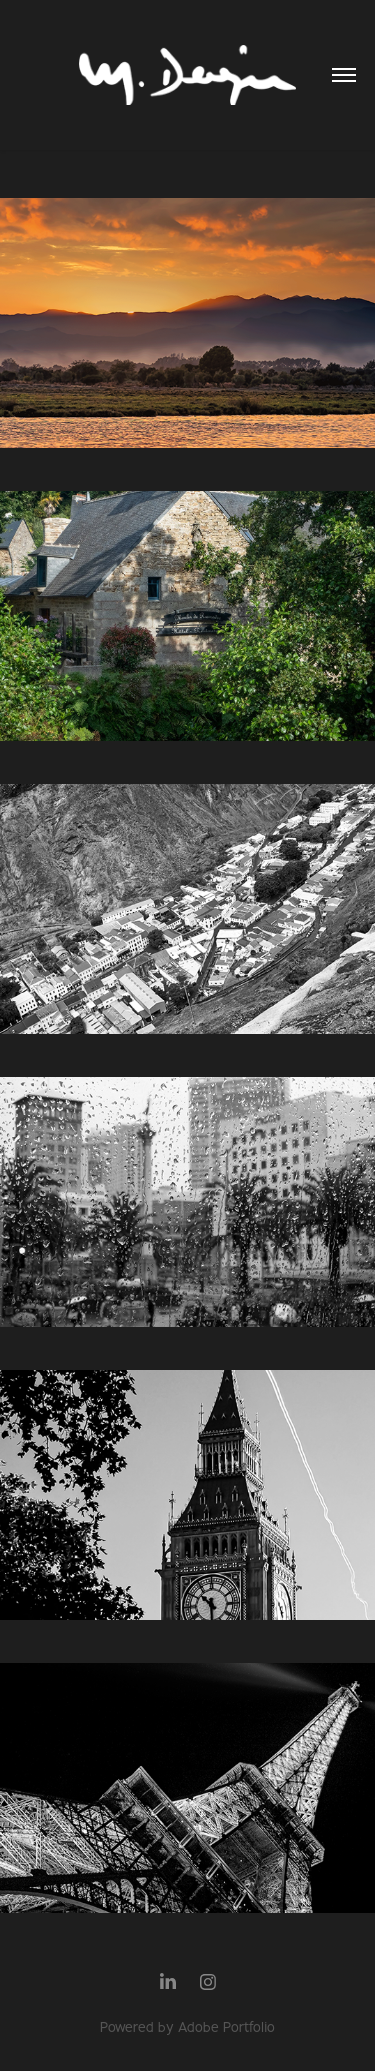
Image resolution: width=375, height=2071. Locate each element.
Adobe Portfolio (226, 2027)
